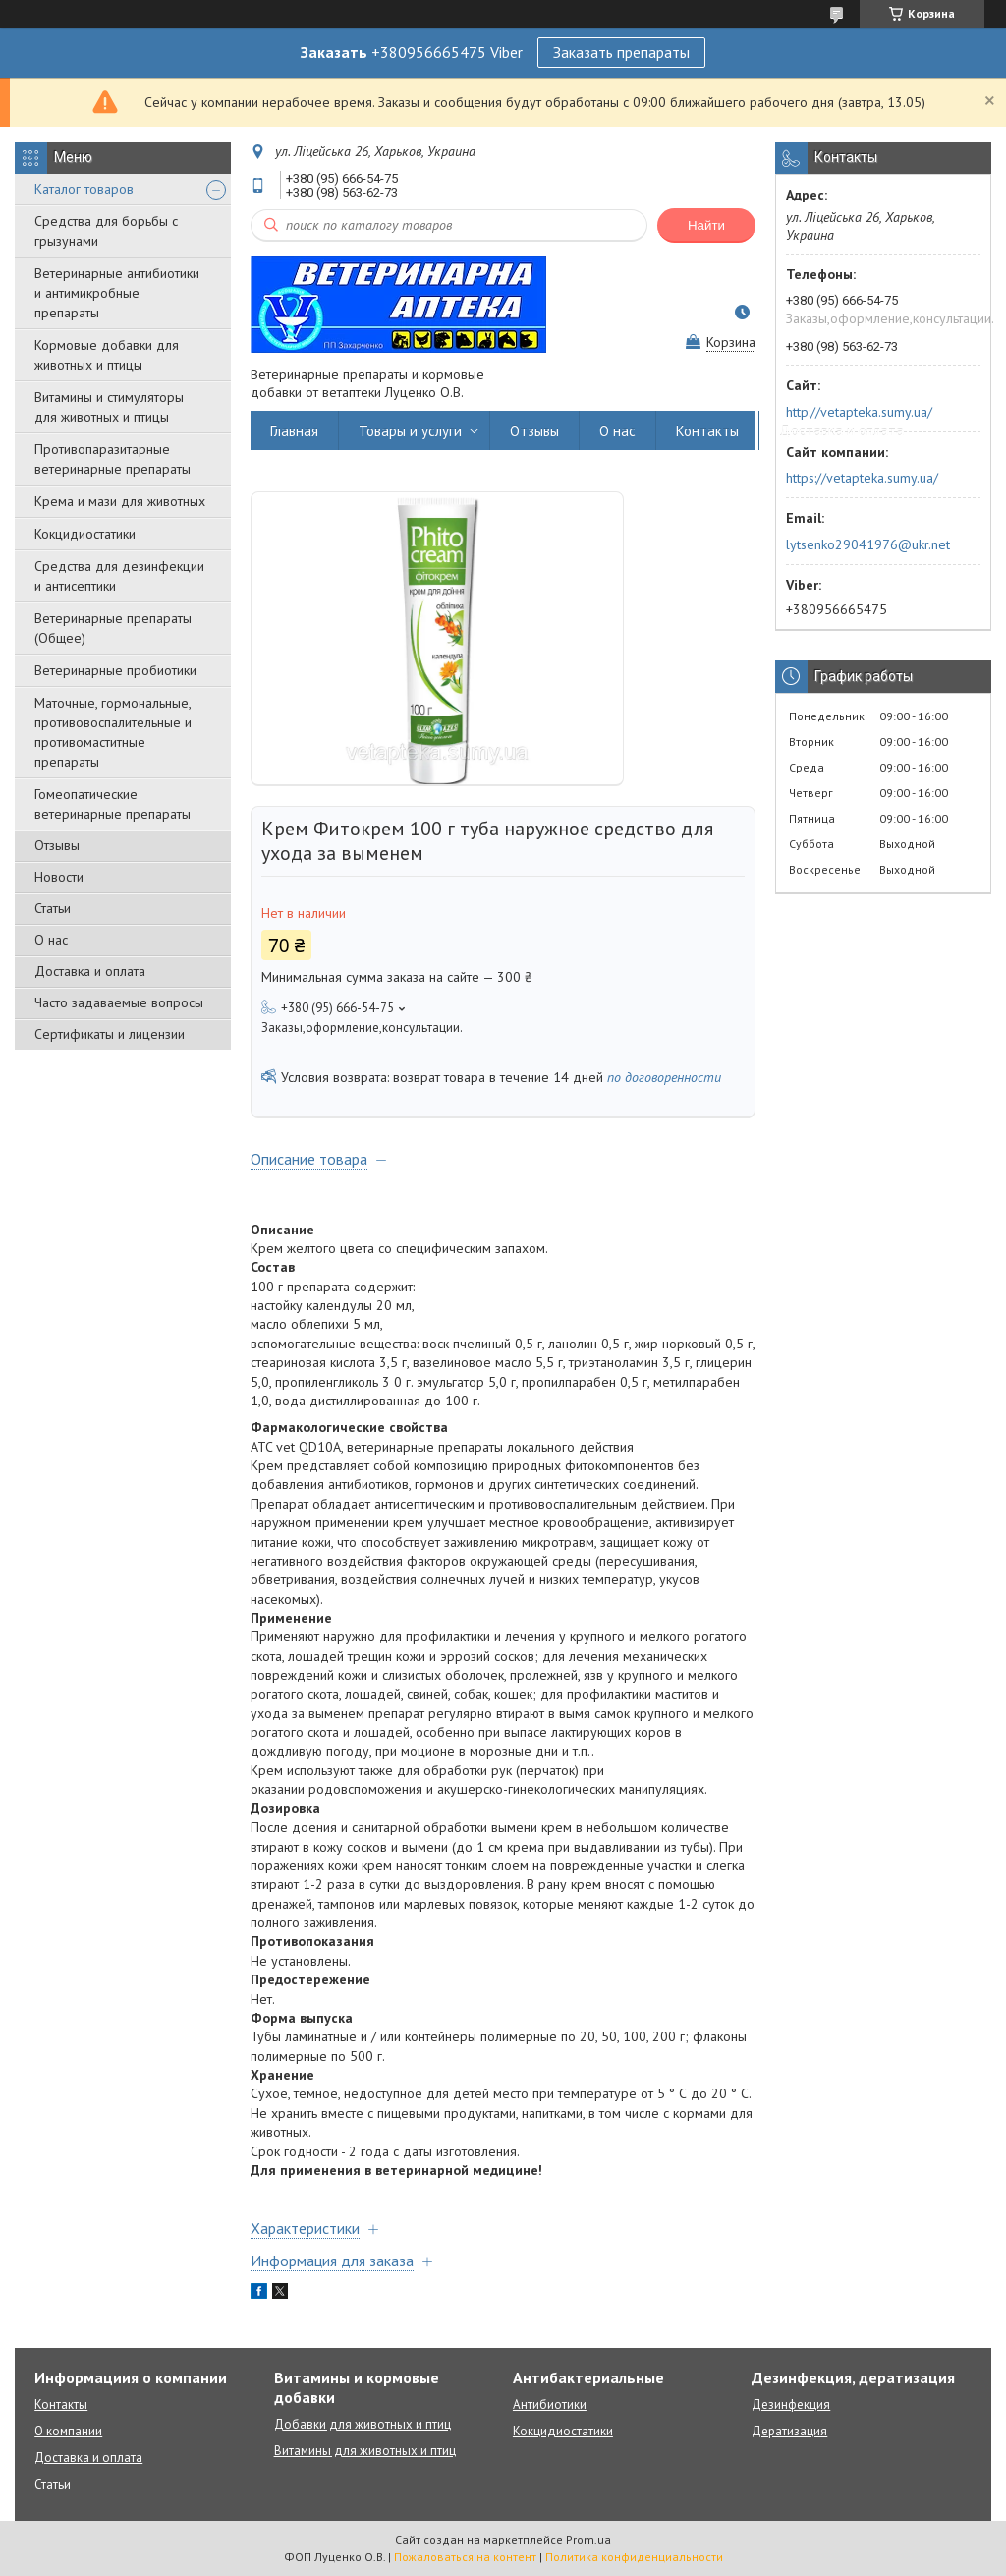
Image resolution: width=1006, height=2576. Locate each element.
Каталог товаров (84, 189)
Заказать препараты (621, 52)
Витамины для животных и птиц (365, 2450)
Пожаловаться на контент (465, 2556)
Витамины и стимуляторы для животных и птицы (109, 407)
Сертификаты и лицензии (109, 1034)
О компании (68, 2431)
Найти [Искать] (706, 225)
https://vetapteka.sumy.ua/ (862, 478)
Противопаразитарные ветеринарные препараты (112, 459)
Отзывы (57, 845)
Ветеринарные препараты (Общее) (113, 628)
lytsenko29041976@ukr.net (868, 544)
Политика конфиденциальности (634, 2556)
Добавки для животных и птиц (362, 2424)
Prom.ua (588, 2539)
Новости (59, 877)
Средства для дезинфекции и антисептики (119, 576)
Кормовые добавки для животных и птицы (106, 354)
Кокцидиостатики (85, 534)
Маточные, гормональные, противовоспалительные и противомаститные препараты (113, 732)
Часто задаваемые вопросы (118, 1002)
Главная (294, 431)
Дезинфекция (791, 2404)
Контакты (707, 431)
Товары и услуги (410, 431)
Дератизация (789, 2431)
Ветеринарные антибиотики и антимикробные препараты (116, 292)
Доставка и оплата (89, 971)
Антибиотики (550, 2404)
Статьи (52, 908)
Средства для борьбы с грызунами (106, 231)
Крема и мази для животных (119, 501)
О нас (51, 939)
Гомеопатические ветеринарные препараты (112, 804)
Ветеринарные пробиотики (115, 670)
